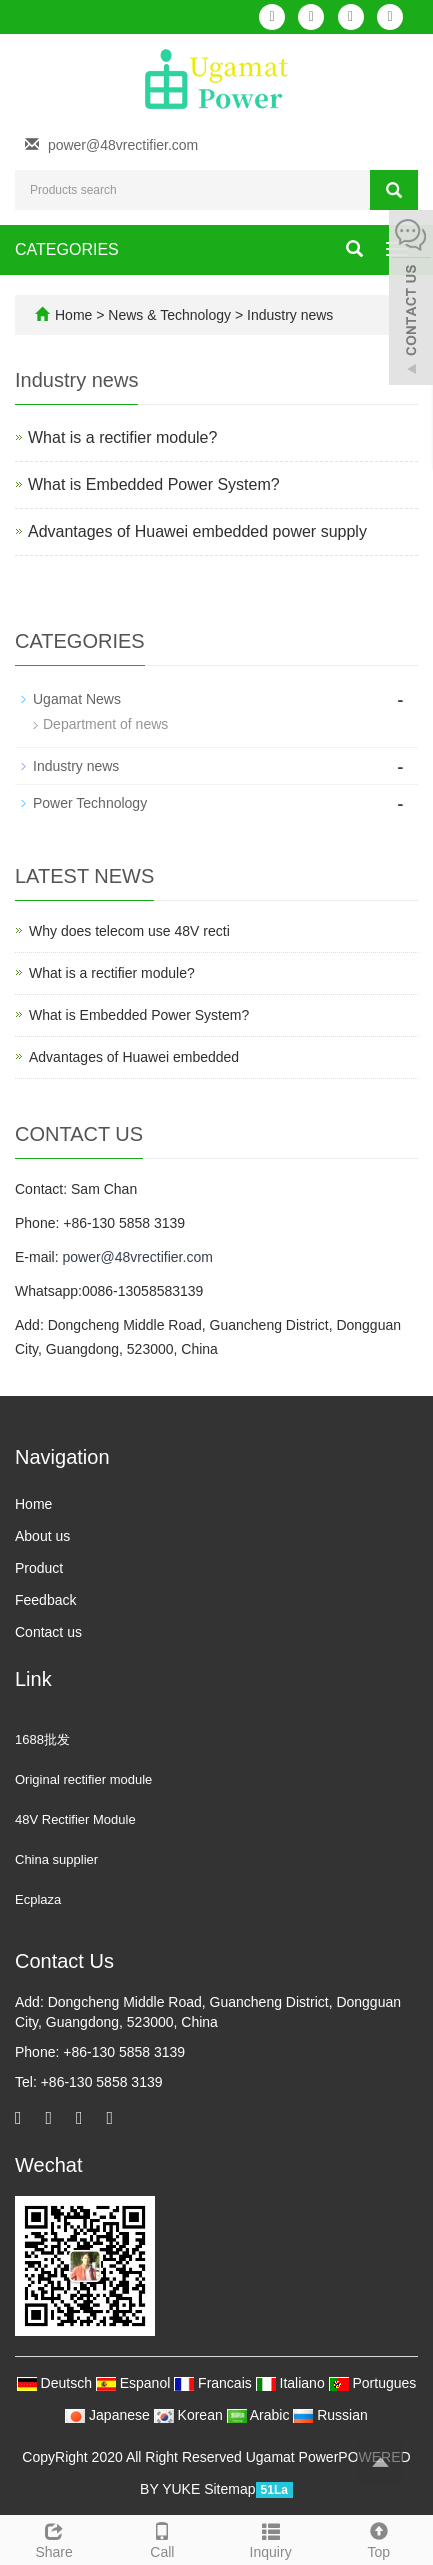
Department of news (105, 724)
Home (73, 315)
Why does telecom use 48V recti (129, 931)
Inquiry (271, 2538)
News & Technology (171, 315)
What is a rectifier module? (122, 437)
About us (42, 1536)
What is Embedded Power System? (154, 484)
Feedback (45, 1600)
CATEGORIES (67, 249)
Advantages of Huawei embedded (134, 1057)
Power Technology (90, 803)
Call (162, 2538)
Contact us (48, 1632)
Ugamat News (77, 699)
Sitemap (229, 2489)
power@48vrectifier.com (123, 145)
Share (54, 2538)
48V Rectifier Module (75, 1819)
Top (379, 2538)
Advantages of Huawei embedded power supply (197, 531)
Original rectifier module (83, 1779)
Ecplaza (38, 1899)
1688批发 (42, 1739)
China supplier (56, 1859)
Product (39, 1568)
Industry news (288, 315)
